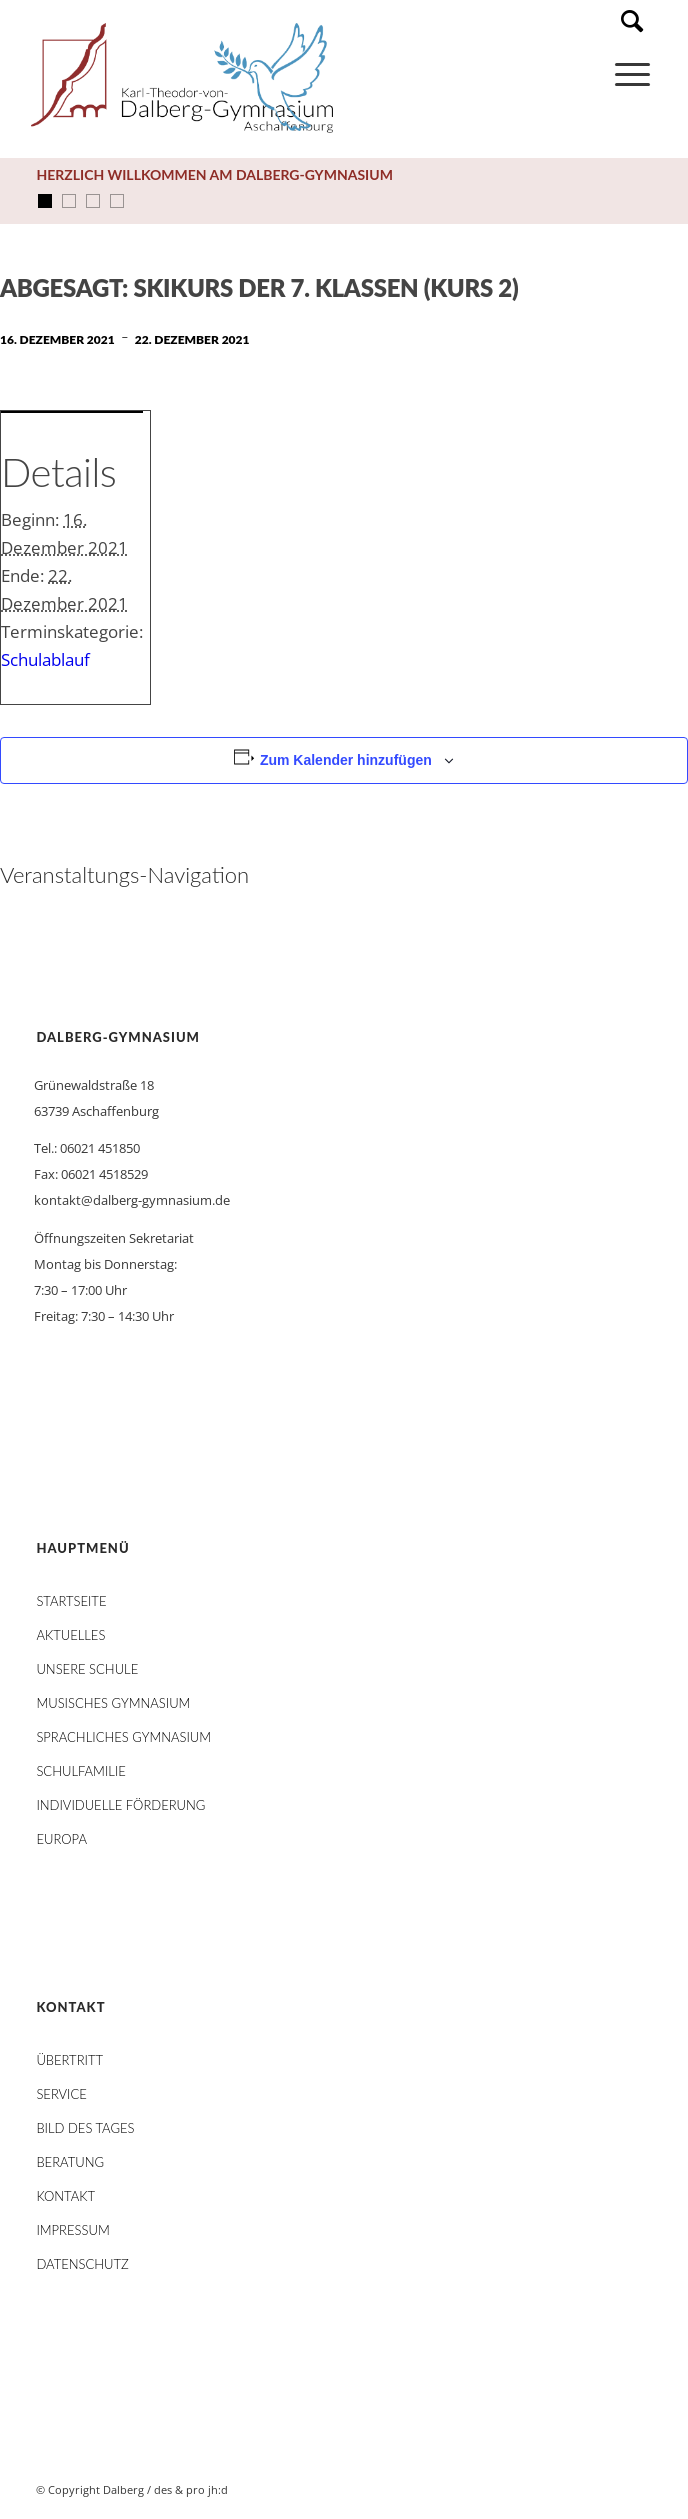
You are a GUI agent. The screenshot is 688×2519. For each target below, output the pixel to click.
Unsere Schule (87, 1669)
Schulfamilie (80, 1771)
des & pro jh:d (191, 2489)
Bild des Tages (85, 2128)
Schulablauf (45, 659)
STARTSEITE (71, 1601)
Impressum (72, 2230)
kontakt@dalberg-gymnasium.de (132, 1200)
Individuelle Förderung (120, 1805)
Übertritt (69, 2060)
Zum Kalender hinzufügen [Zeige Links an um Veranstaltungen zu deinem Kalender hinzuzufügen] (346, 760)
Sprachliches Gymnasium (123, 1737)
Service (61, 2094)
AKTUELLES (70, 1635)
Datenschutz (82, 2264)
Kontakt (65, 2196)
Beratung (70, 2162)
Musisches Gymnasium (113, 1703)
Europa (61, 1839)
